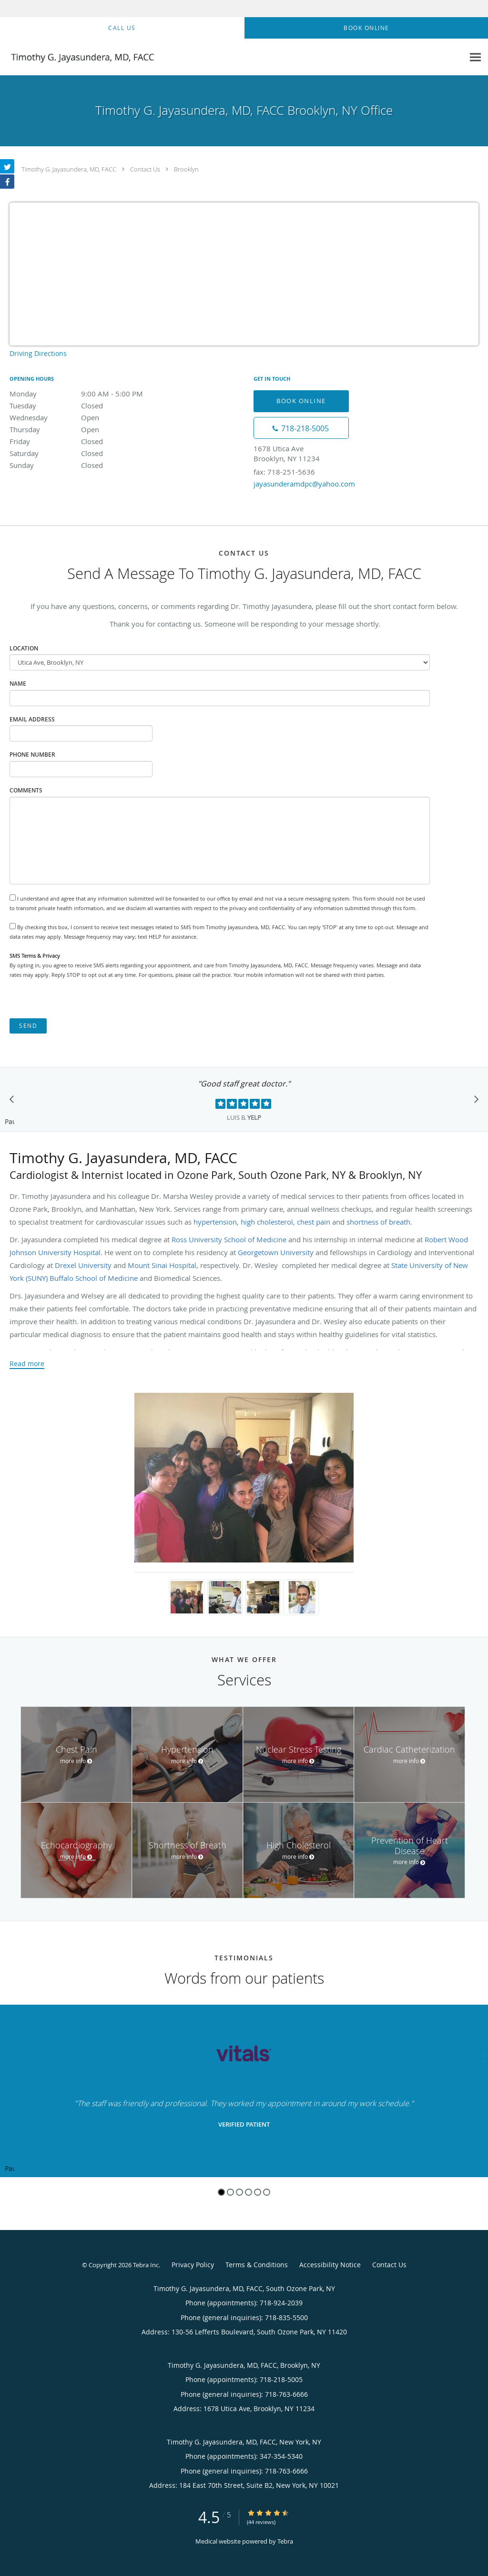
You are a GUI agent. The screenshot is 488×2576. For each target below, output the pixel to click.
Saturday (93, 453)
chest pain (313, 1222)
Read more (27, 1363)
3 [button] (239, 2192)
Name (18, 683)
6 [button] (266, 2192)
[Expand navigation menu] (475, 57)
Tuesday (93, 405)
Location (24, 648)
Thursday (93, 429)
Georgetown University (276, 1252)
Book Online (301, 400)
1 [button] (221, 2192)
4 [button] (248, 2192)
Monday (93, 393)
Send (28, 1026)
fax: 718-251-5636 (284, 472)
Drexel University (83, 1265)
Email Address (32, 719)
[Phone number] (301, 428)
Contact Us (145, 169)
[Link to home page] (79, 57)
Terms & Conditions (256, 2264)
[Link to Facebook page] (7, 181)
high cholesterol (267, 1222)
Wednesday (93, 417)
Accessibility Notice (330, 2264)
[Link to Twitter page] (7, 166)
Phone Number (32, 754)
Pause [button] (9, 1122)
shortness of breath (378, 1222)
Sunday (93, 465)
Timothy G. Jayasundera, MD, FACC (68, 169)
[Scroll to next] (473, 1101)
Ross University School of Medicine (229, 1239)
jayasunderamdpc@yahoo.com (304, 483)
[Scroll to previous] (14, 1101)
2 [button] (230, 2192)
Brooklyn (186, 169)
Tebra (285, 2541)
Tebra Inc (146, 2265)
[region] (244, 2091)
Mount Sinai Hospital (162, 1265)
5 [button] (257, 2192)
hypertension (215, 1222)
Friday (93, 441)
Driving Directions (38, 353)
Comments (26, 790)
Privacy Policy (193, 2264)
